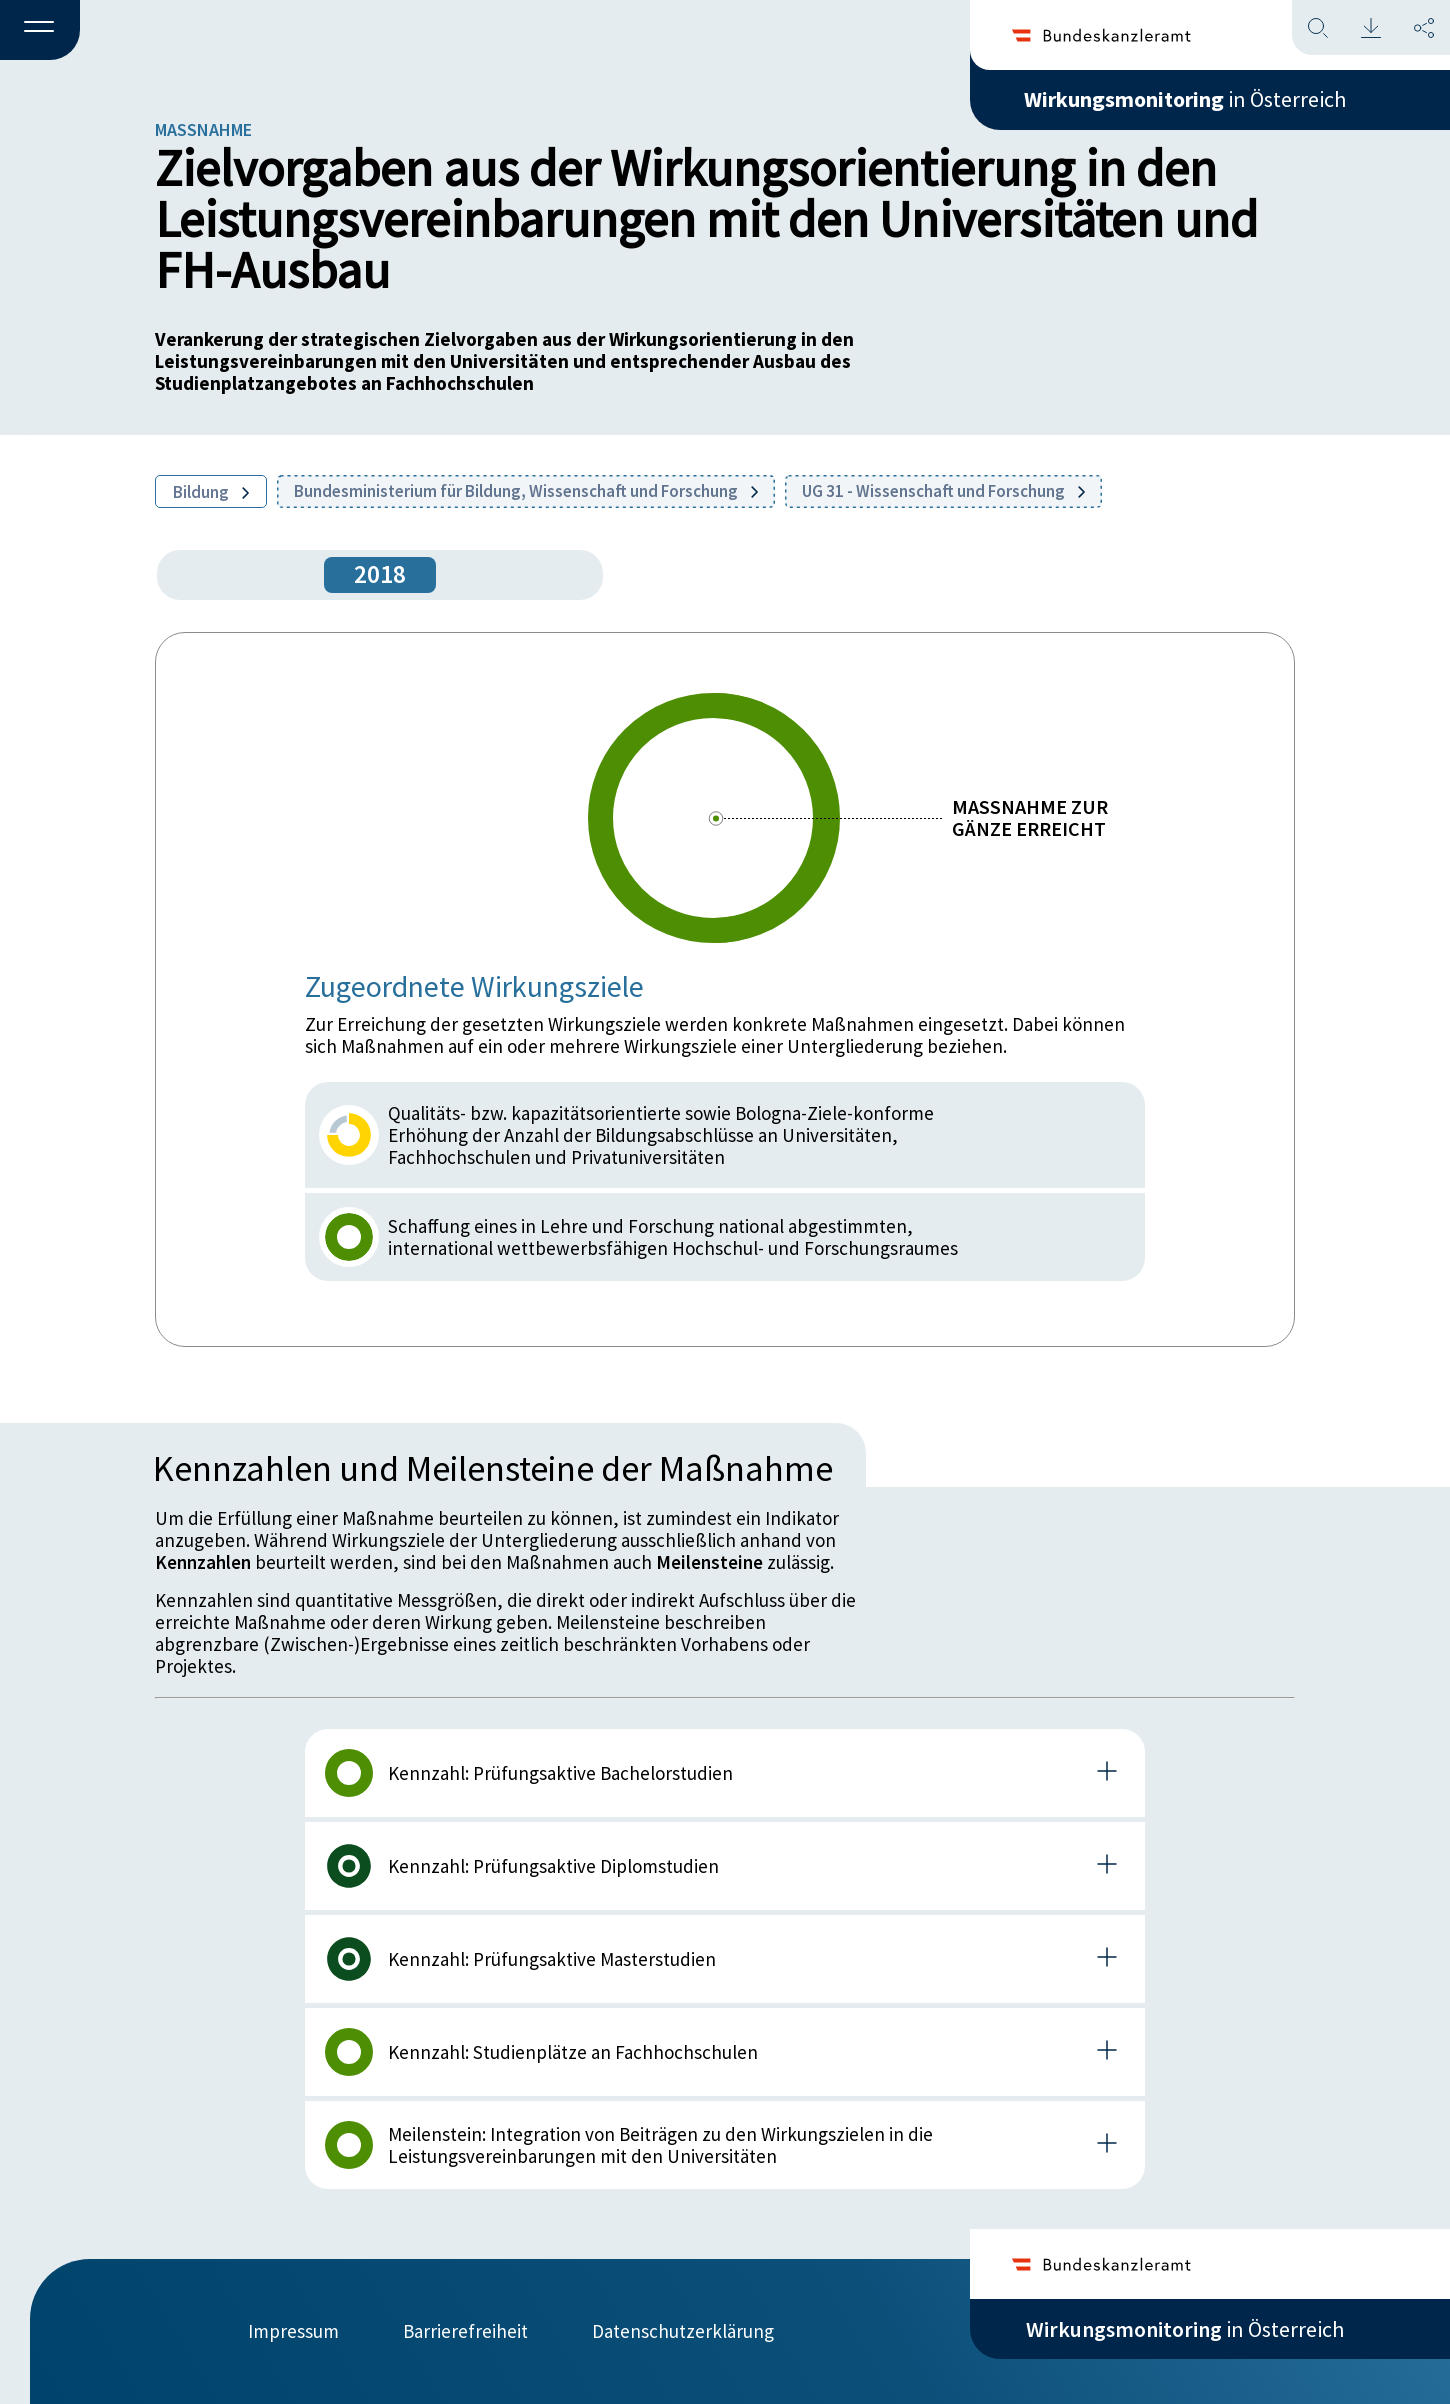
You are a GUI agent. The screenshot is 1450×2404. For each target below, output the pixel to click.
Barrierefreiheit (465, 2331)
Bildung (211, 492)
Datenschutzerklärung (683, 2331)
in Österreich (1185, 99)
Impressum (293, 2331)
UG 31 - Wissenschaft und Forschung (943, 491)
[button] (40, 31)
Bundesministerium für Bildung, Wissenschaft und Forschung (526, 491)
